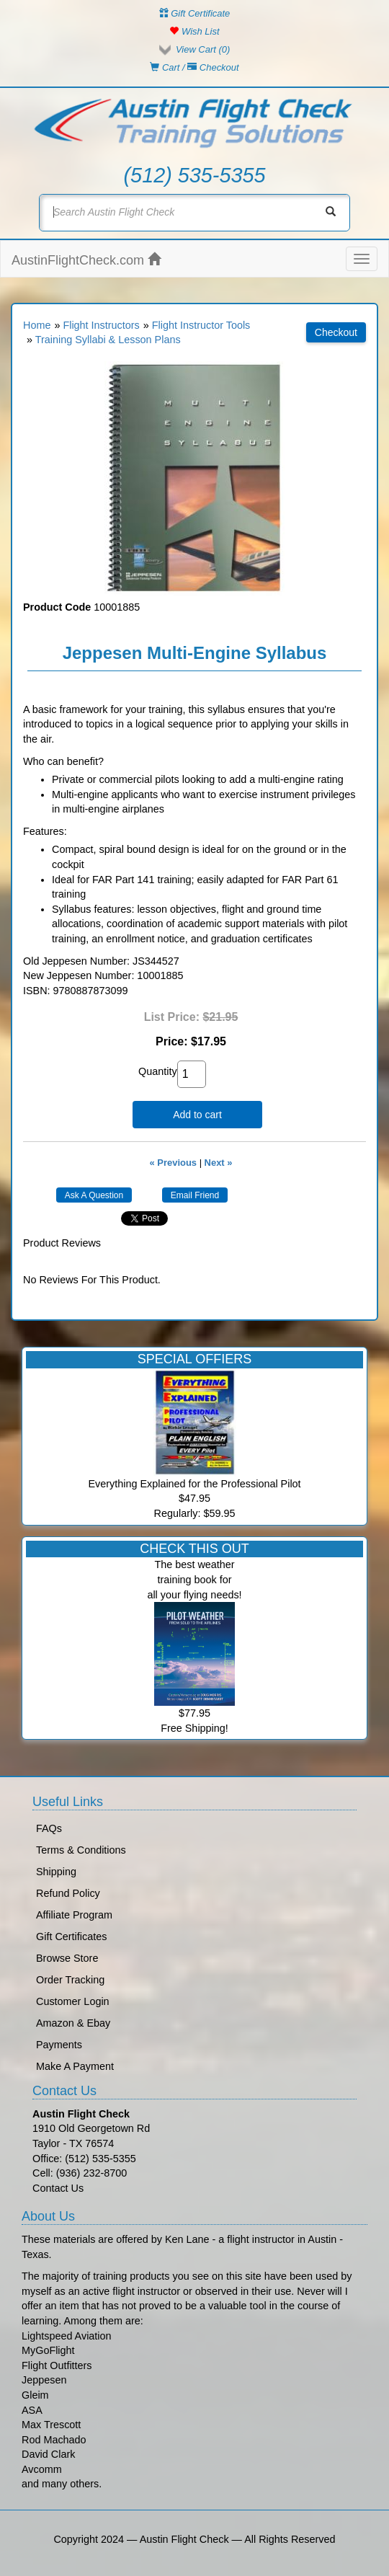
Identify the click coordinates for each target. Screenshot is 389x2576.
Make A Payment (75, 2066)
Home (36, 325)
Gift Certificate (195, 13)
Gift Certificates (71, 1936)
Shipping (56, 1871)
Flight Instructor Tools (201, 325)
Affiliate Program (74, 1915)
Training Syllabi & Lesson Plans (108, 339)
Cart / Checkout (194, 67)
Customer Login (72, 2001)
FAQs (49, 1828)
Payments (59, 2044)
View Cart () (203, 49)
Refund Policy (68, 1893)
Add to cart (197, 1114)
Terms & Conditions (81, 1850)
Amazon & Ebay (73, 2023)
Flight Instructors (101, 325)
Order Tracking (70, 1980)
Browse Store (67, 1958)
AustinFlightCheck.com (86, 259)
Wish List (194, 31)
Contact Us (58, 2188)
